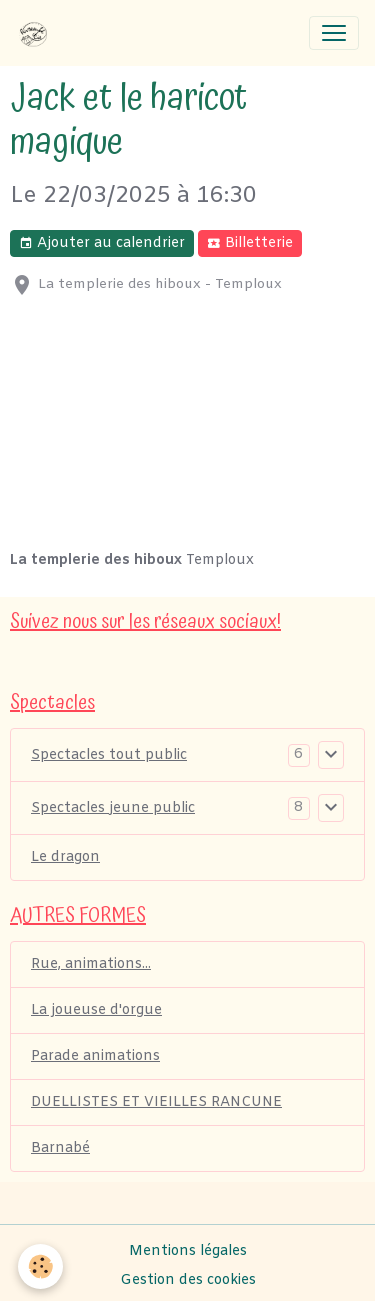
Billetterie (250, 243)
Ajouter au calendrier (102, 243)
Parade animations (95, 1056)
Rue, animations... (91, 964)
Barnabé (60, 1148)
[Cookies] (40, 1266)
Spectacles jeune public (113, 808)
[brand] (37, 33)
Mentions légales (188, 1251)
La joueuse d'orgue (96, 1010)
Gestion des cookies (188, 1280)
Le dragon (65, 857)
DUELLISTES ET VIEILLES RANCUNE (156, 1102)
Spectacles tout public (109, 755)
